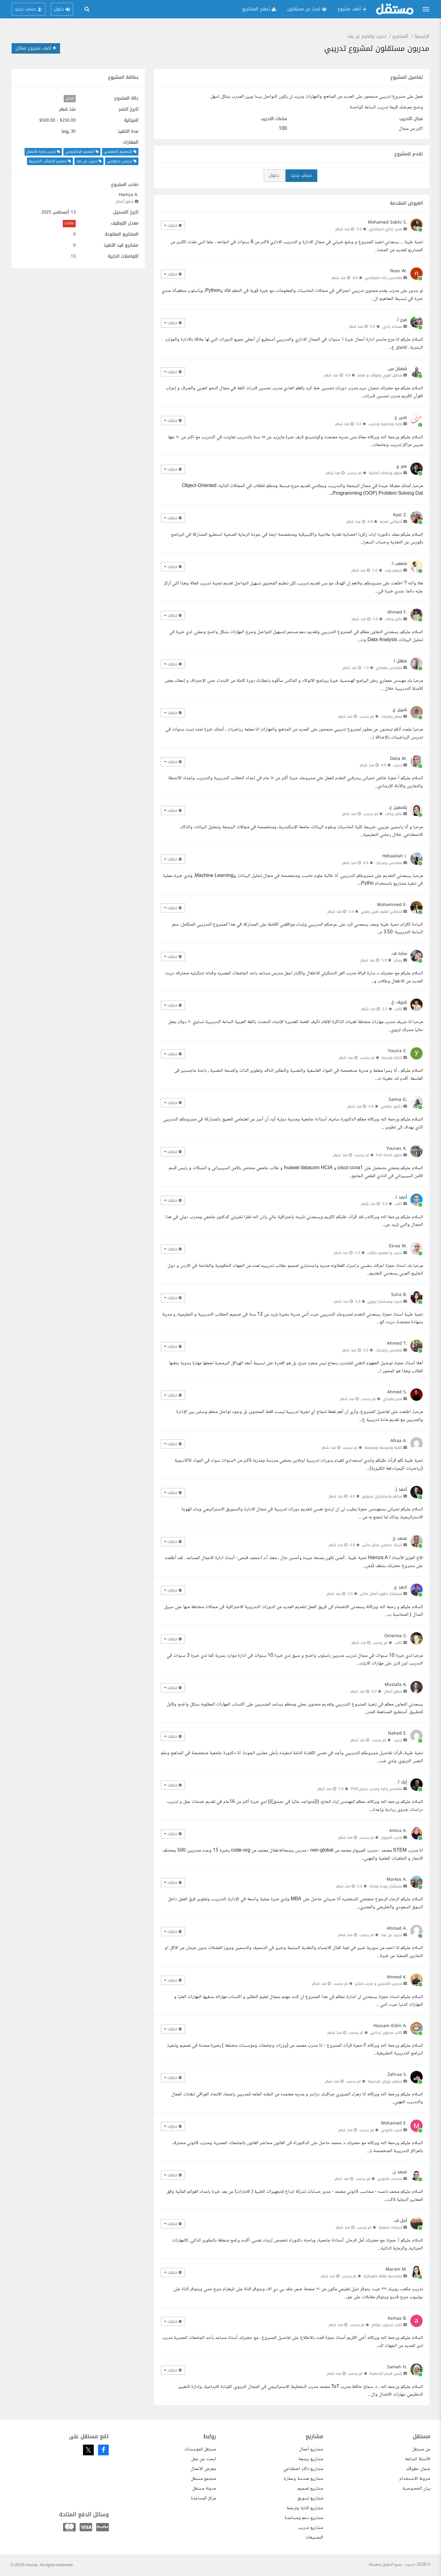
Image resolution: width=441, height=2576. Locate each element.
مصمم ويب (393, 570)
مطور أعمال (124, 201)
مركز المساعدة (203, 2498)
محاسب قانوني (389, 2178)
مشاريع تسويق (310, 2498)
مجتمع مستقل (203, 2479)
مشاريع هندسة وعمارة (303, 2479)
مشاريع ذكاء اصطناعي (303, 2469)
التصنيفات (314, 2537)
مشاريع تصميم (310, 2488)
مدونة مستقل (204, 2488)
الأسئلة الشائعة (417, 2459)
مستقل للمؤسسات (200, 2449)
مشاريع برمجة (310, 2459)
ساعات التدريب (274, 119)
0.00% (69, 223)
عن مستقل (421, 2449)
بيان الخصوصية (416, 2488)
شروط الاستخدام (414, 2479)
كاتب (398, 1009)
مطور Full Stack (389, 1155)
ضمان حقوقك (418, 2469)
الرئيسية (421, 36)
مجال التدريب (411, 119)
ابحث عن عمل (203, 2459)
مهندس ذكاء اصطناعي (383, 277)
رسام (398, 960)
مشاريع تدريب (310, 2528)
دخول (274, 175)
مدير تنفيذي (392, 1399)
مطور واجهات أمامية (385, 473)
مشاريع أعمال (311, 2449)
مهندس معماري (389, 667)
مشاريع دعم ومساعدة (304, 2518)
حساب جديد (301, 175)
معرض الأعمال (203, 2469)
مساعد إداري (392, 326)
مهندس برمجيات (388, 862)
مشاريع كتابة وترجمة (304, 2508)
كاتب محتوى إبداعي (386, 2032)
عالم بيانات (393, 619)
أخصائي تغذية (391, 521)
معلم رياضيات (391, 716)
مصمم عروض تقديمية (385, 2081)
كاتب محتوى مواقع (386, 2324)
